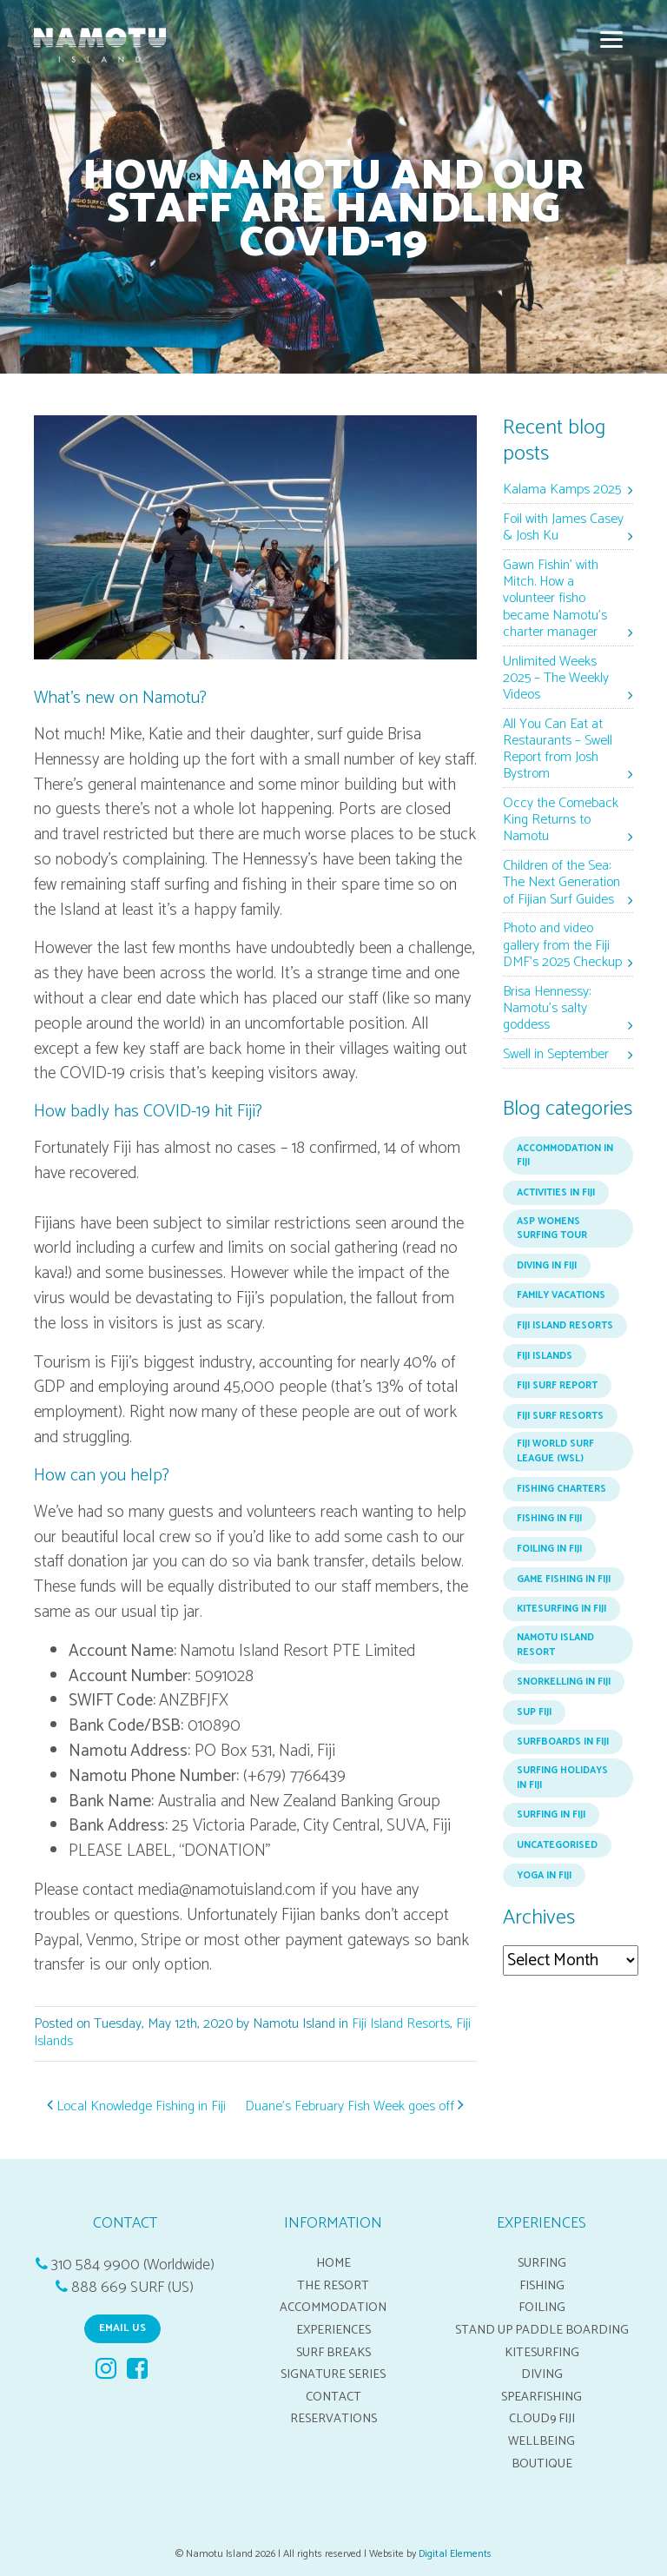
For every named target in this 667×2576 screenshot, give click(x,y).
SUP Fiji (534, 1712)
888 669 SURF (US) (132, 2288)
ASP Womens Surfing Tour (552, 1229)
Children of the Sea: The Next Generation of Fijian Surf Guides (561, 883)
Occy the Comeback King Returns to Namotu (560, 820)
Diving (542, 2374)
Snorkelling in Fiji (564, 1682)
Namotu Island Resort (555, 1645)
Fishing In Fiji (549, 1518)
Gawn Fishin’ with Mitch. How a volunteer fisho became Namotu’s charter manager (555, 599)
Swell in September (556, 1055)
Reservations (333, 2418)
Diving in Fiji (547, 1266)
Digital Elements (455, 2554)
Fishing (542, 2285)
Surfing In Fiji (551, 1815)
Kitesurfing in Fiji (561, 1609)
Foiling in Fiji (549, 1549)
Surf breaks (333, 2352)
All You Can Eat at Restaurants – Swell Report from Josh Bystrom (557, 750)
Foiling (541, 2307)
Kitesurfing (542, 2352)
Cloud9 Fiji (542, 2418)
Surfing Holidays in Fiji (562, 1778)
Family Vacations (561, 1295)
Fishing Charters (561, 1489)
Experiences (333, 2330)
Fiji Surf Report (557, 1386)
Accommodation (333, 2307)
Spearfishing (541, 2397)
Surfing (542, 2263)
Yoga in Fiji (544, 1876)
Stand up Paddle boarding (542, 2330)
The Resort (333, 2285)
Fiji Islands (544, 1356)
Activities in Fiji (556, 1193)
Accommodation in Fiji (565, 1156)
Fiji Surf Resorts (560, 1416)
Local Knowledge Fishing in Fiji (136, 2106)
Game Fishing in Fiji (564, 1579)
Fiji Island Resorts (401, 2024)
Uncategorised (557, 1845)
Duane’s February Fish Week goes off (354, 2106)
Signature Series (333, 2374)
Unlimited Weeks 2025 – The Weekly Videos (556, 679)
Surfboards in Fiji (563, 1742)
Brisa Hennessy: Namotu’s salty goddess (547, 1009)
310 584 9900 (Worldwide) (133, 2265)
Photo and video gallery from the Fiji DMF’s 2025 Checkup (562, 945)
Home (333, 2263)
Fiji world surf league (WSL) (555, 1451)
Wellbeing (541, 2441)
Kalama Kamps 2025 (562, 490)
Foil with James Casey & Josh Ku (563, 528)
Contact (333, 2397)
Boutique (542, 2463)
